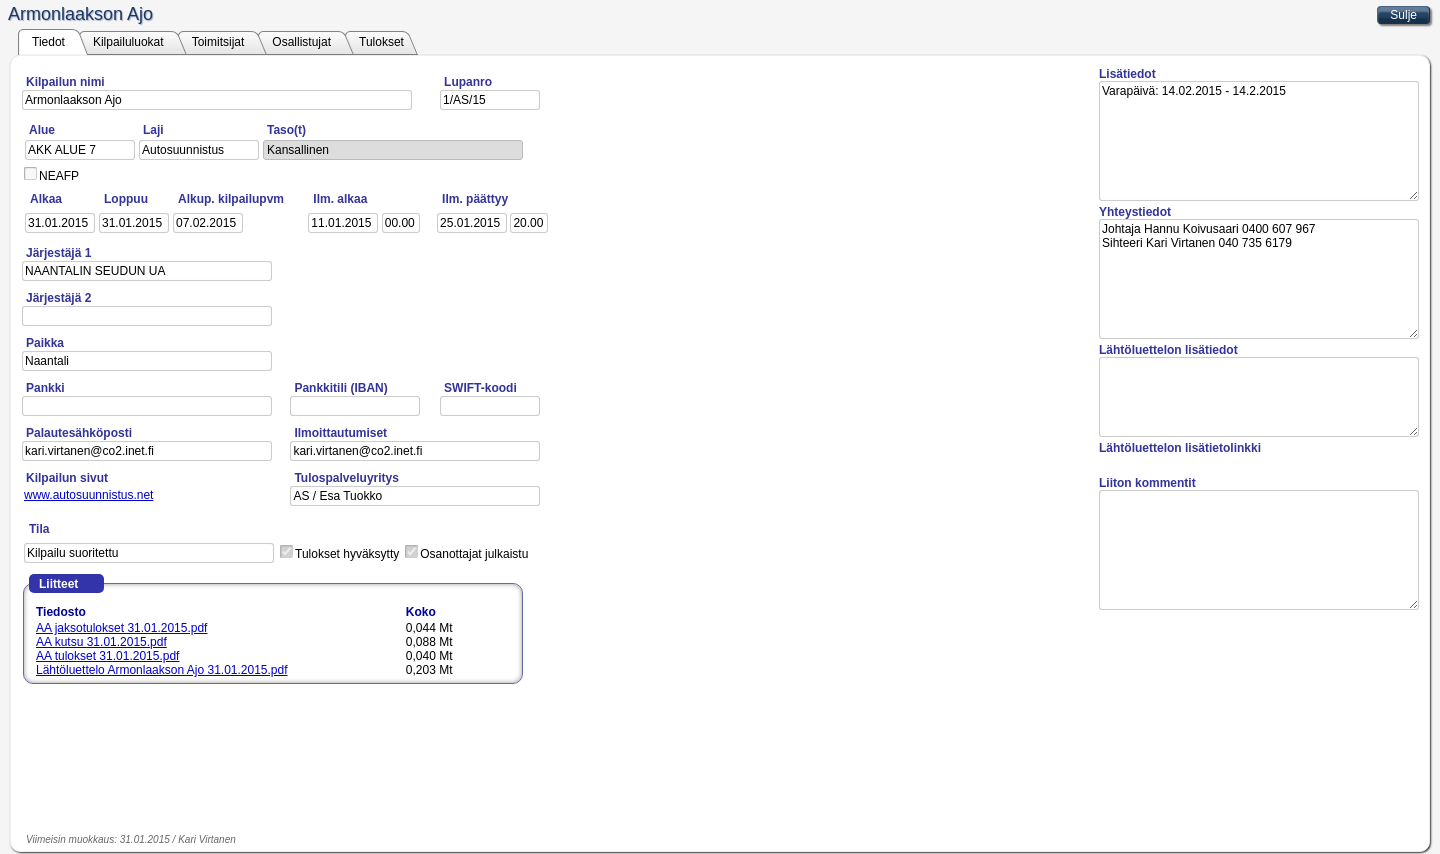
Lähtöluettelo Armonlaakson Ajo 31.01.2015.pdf (162, 670)
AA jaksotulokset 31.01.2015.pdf (121, 628)
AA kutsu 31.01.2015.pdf (101, 642)
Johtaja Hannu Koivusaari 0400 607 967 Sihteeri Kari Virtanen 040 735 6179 (1259, 279)
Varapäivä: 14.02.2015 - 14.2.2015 (1259, 141)
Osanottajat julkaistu (474, 554)
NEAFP (59, 176)
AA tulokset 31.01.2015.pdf (107, 656)
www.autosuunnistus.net (88, 495)
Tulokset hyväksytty (347, 554)
